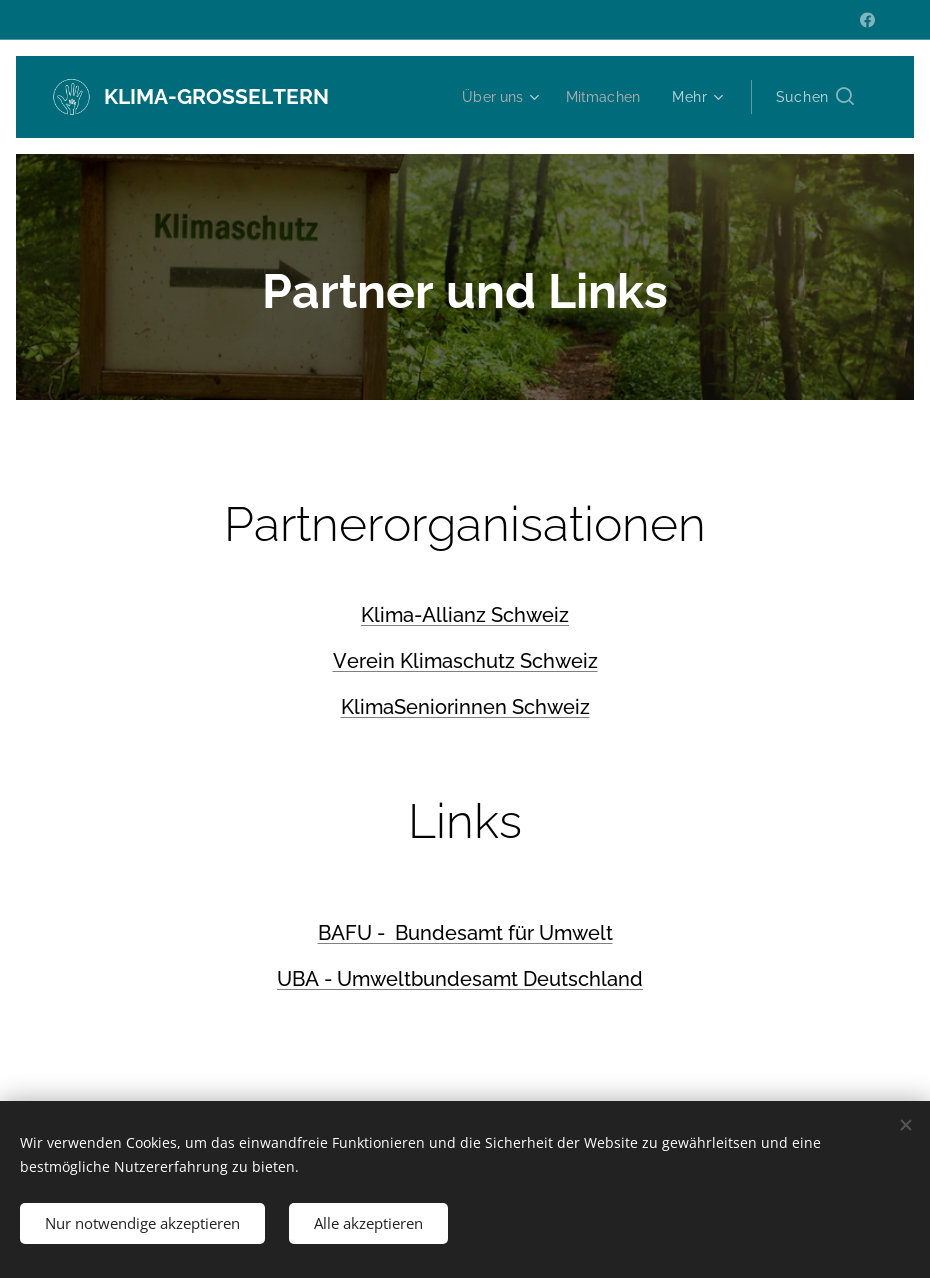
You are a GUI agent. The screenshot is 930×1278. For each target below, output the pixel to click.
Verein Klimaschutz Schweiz (465, 661)
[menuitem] (496, 97)
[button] (815, 97)
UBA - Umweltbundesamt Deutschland (460, 979)
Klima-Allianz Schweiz (465, 615)
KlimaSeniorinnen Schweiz (465, 707)
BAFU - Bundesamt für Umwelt (465, 933)
